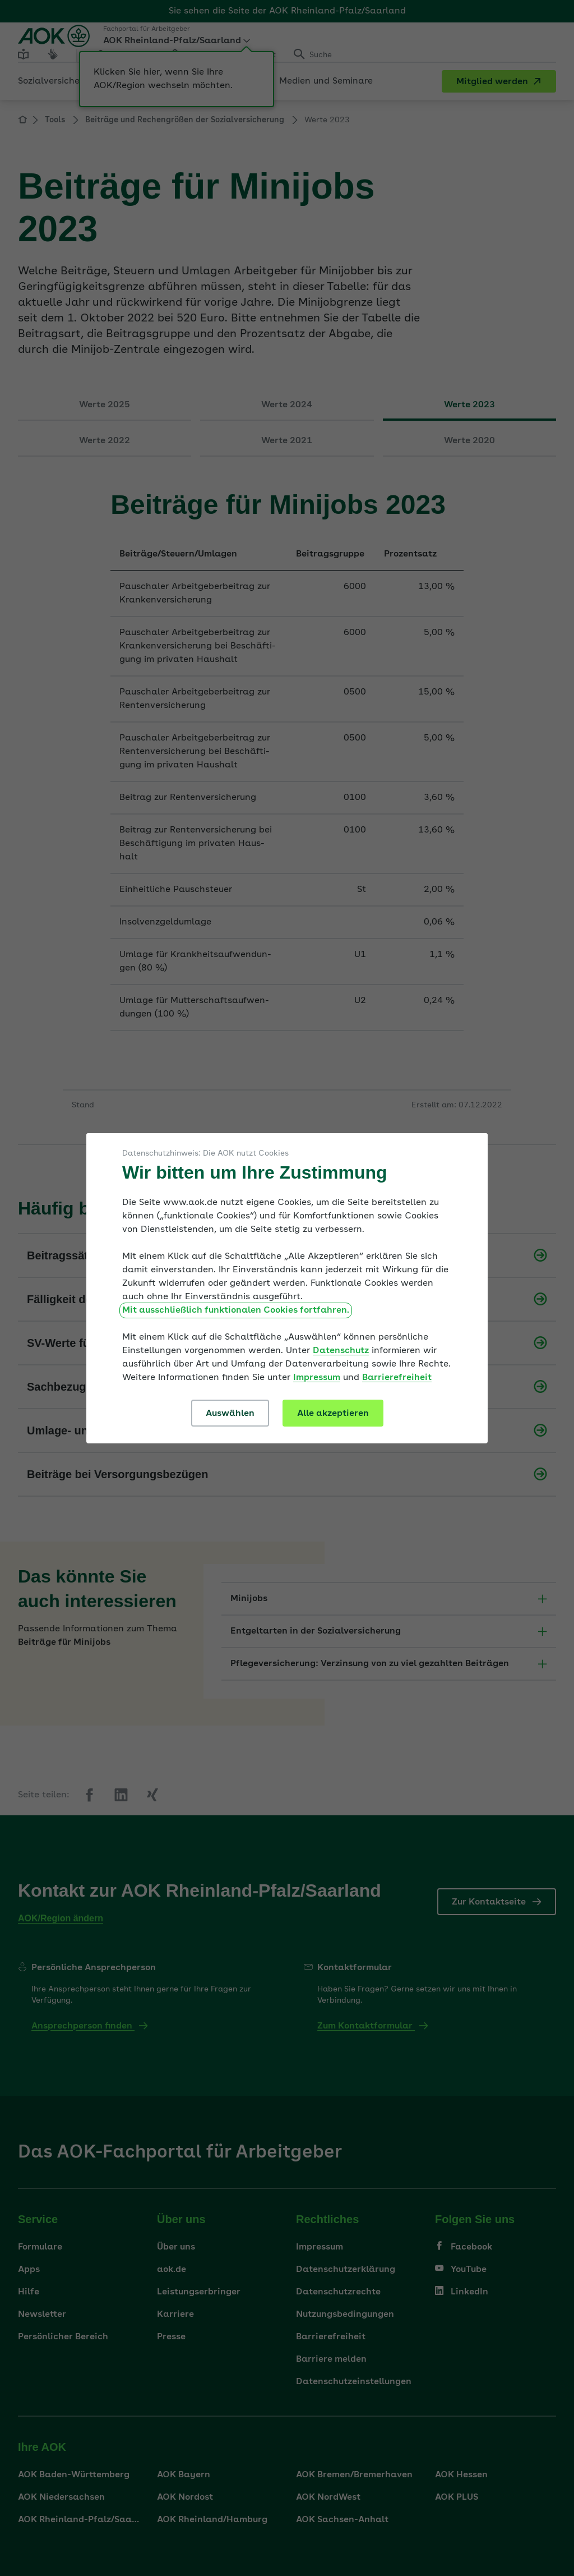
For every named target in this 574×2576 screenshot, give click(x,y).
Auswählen (230, 1413)
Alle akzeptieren (333, 1413)
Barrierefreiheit (397, 1377)
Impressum (316, 1377)
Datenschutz (341, 1350)
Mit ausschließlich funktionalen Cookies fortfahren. (235, 1310)
